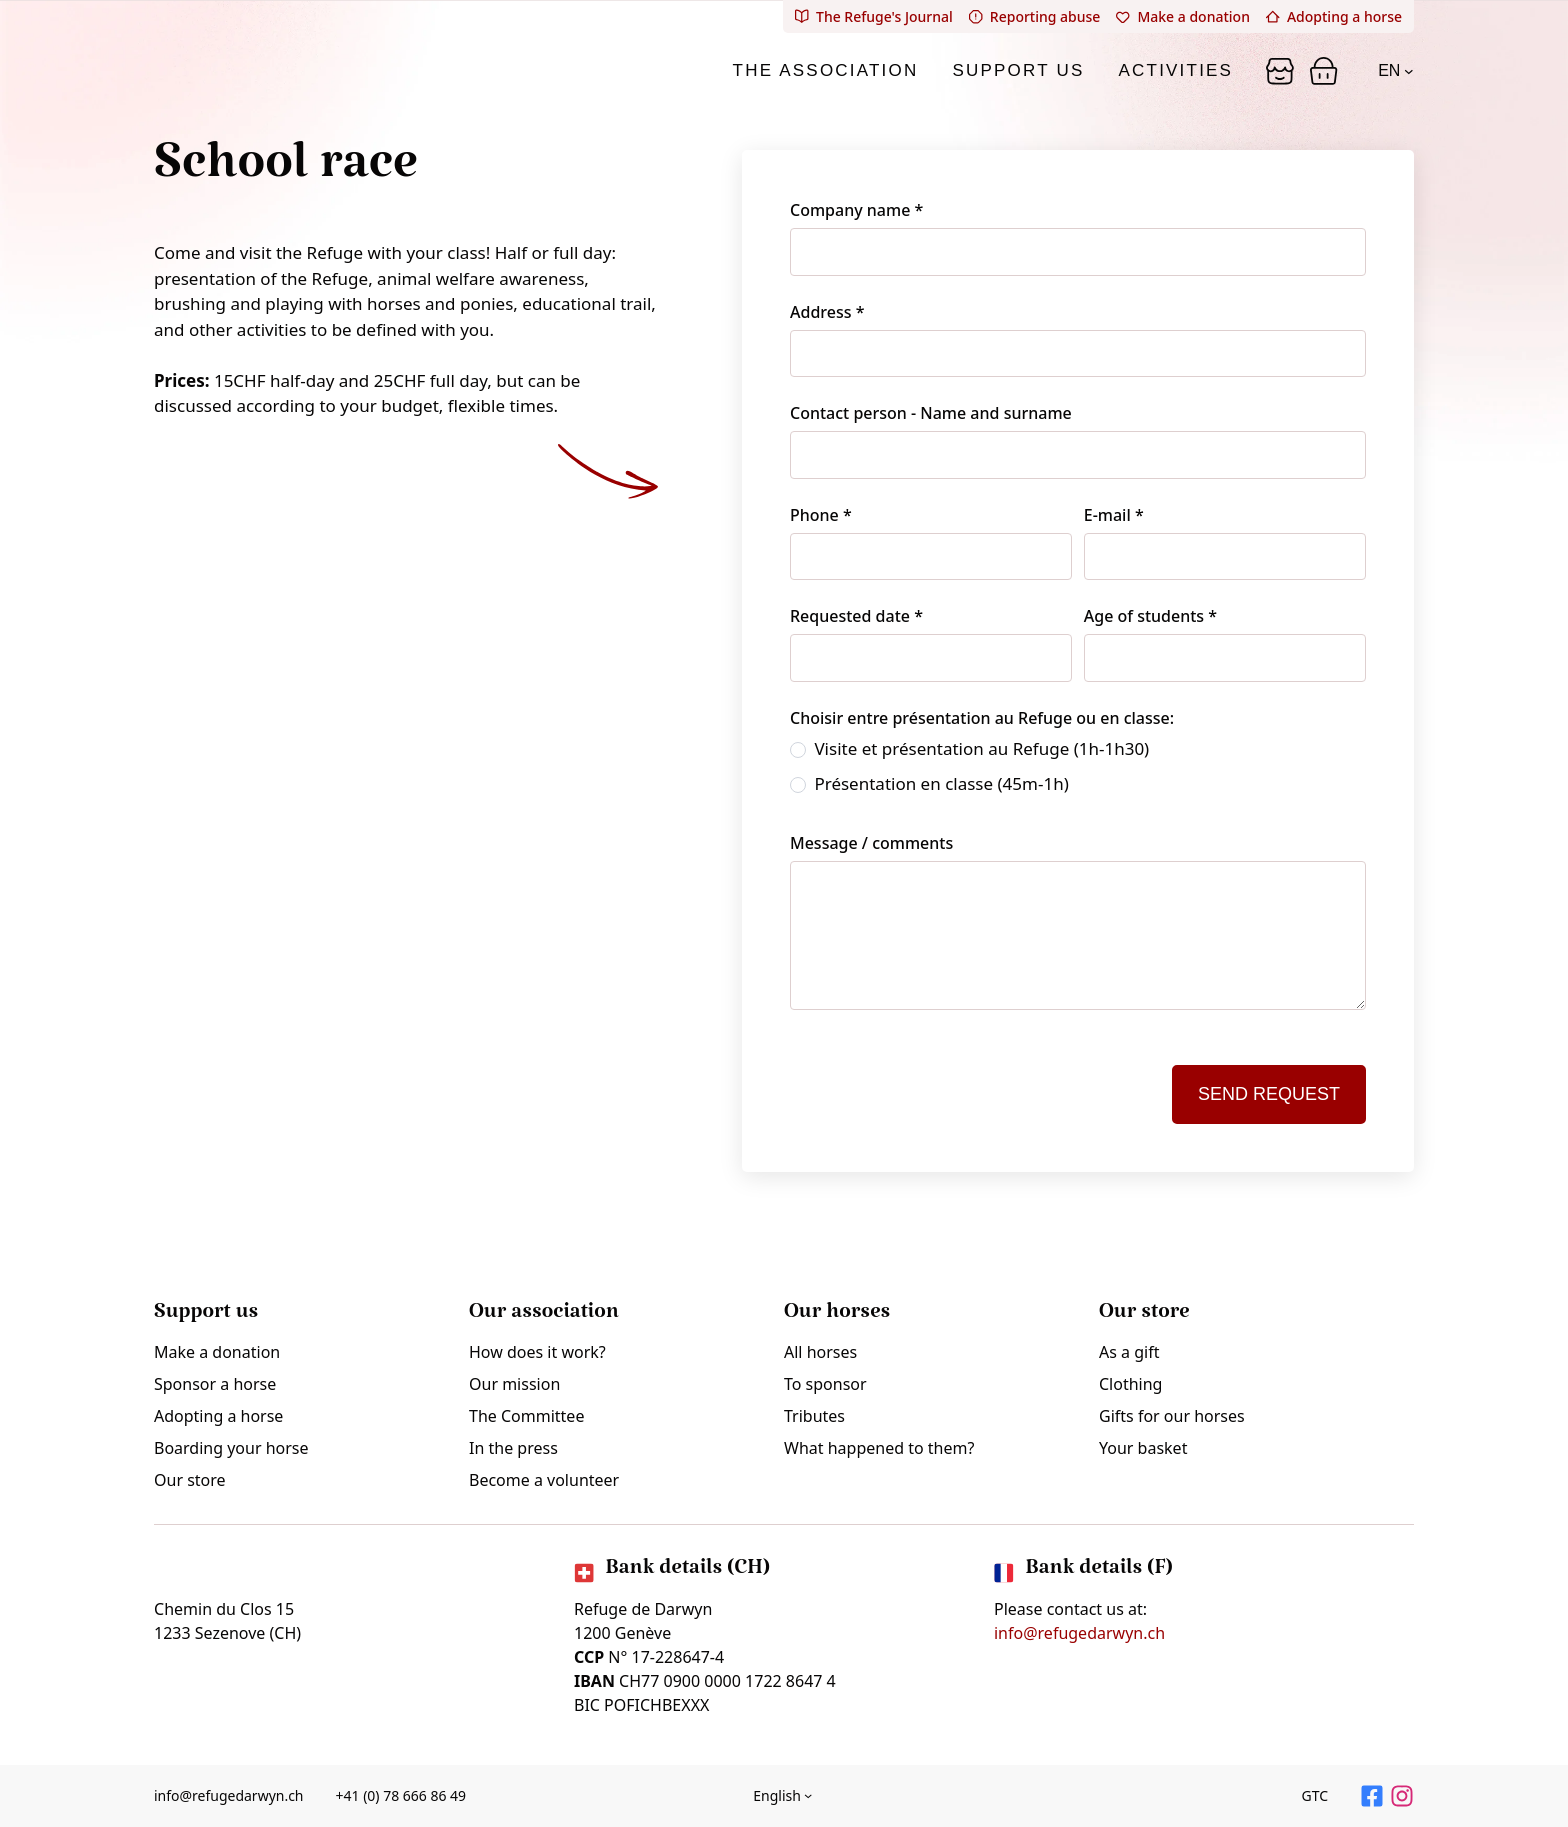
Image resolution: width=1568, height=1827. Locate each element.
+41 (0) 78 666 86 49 (401, 1795)
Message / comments (871, 843)
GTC (1314, 1795)
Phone (821, 515)
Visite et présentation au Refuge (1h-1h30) (969, 748)
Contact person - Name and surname (931, 413)
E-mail (1114, 515)
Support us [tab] (1018, 70)
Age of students (1150, 616)
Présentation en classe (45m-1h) (929, 783)
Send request (1269, 1094)
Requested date (856, 616)
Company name (856, 210)
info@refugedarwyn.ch (1079, 1633)
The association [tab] (826, 70)
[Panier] (1280, 71)
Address (827, 312)
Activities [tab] (1176, 70)
